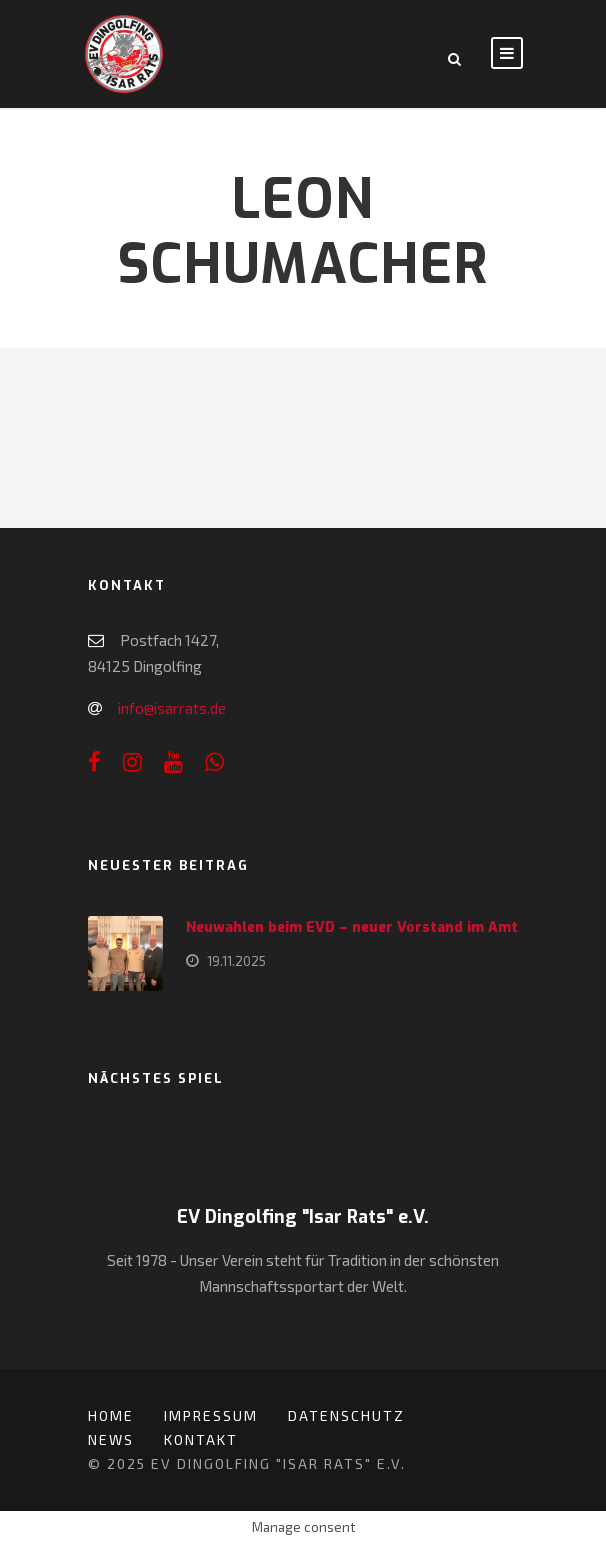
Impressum (211, 1415)
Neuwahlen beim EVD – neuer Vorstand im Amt (352, 927)
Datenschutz (346, 1415)
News (111, 1439)
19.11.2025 (236, 961)
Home (111, 1415)
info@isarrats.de (172, 708)
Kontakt (201, 1439)
